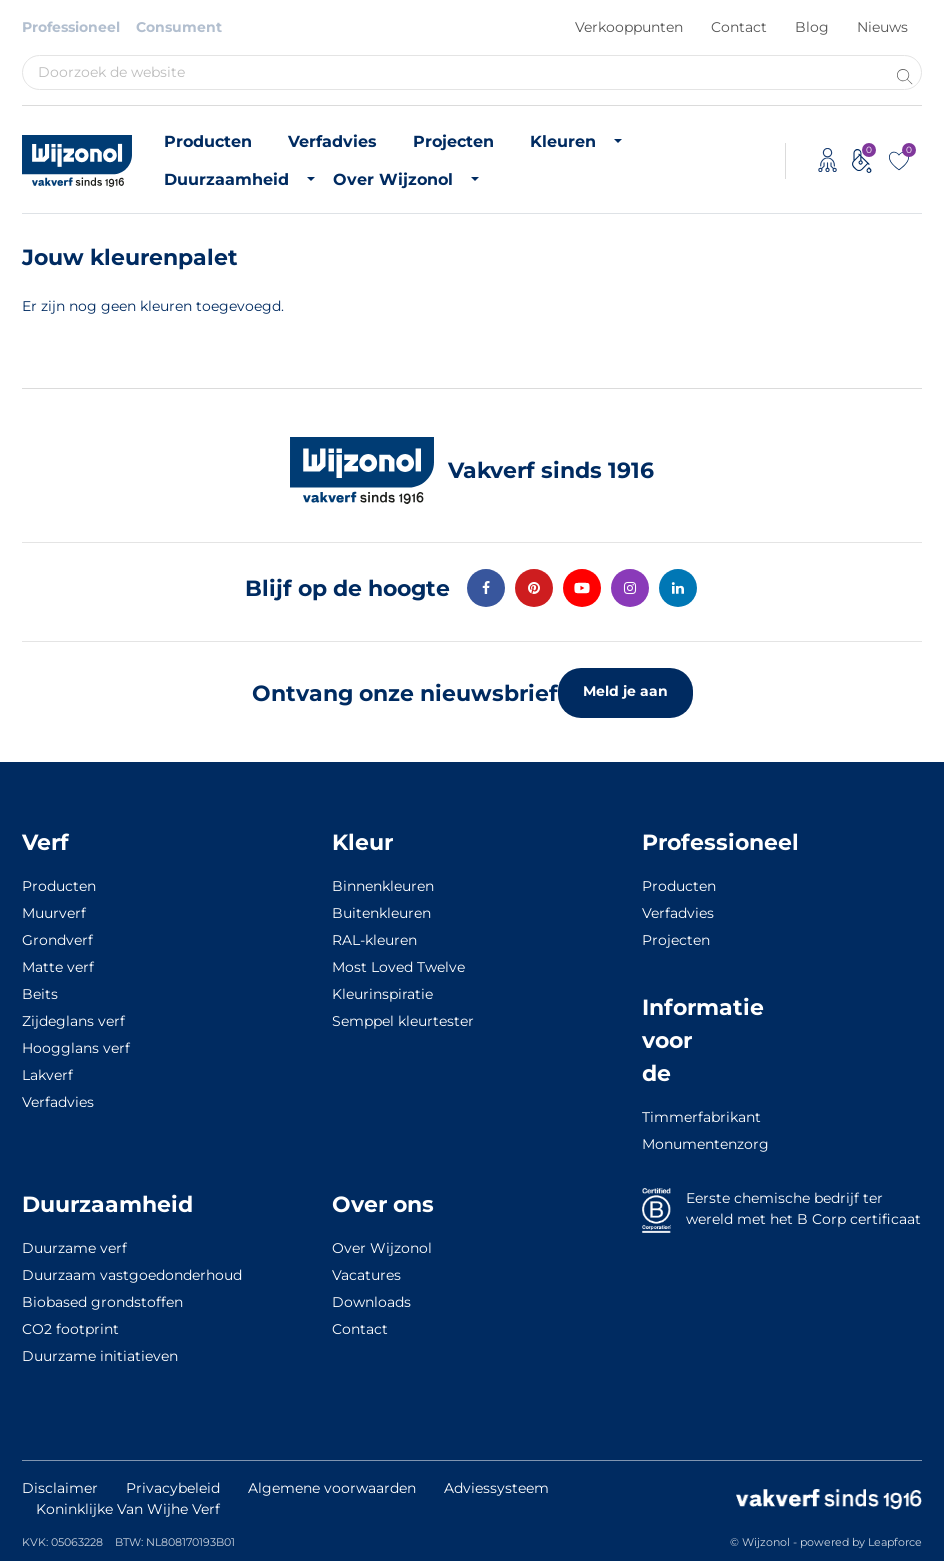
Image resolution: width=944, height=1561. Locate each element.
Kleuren (563, 141)
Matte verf (58, 967)
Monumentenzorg (678, 1144)
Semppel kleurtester (403, 1021)
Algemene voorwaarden (332, 1488)
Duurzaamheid (226, 179)
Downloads (371, 1302)
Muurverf (54, 913)
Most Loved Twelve (398, 967)
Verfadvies (332, 141)
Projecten (453, 141)
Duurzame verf (74, 1248)
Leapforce (895, 1542)
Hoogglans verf (76, 1048)
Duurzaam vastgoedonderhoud (132, 1275)
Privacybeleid (173, 1488)
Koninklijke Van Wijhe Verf (128, 1509)
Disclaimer (60, 1488)
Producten (208, 141)
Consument (179, 27)
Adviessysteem (496, 1488)
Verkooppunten (629, 27)
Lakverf (47, 1075)
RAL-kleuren (374, 940)
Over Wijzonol (393, 179)
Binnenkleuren (383, 886)
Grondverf (57, 940)
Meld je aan (625, 691)
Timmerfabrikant (678, 1117)
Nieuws (882, 27)
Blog (812, 27)
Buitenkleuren (381, 913)
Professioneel (71, 27)
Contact (739, 27)
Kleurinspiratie (382, 994)
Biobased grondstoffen (102, 1302)
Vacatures (366, 1275)
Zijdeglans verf (73, 1021)
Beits (40, 994)
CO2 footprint (70, 1329)
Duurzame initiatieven (100, 1356)
